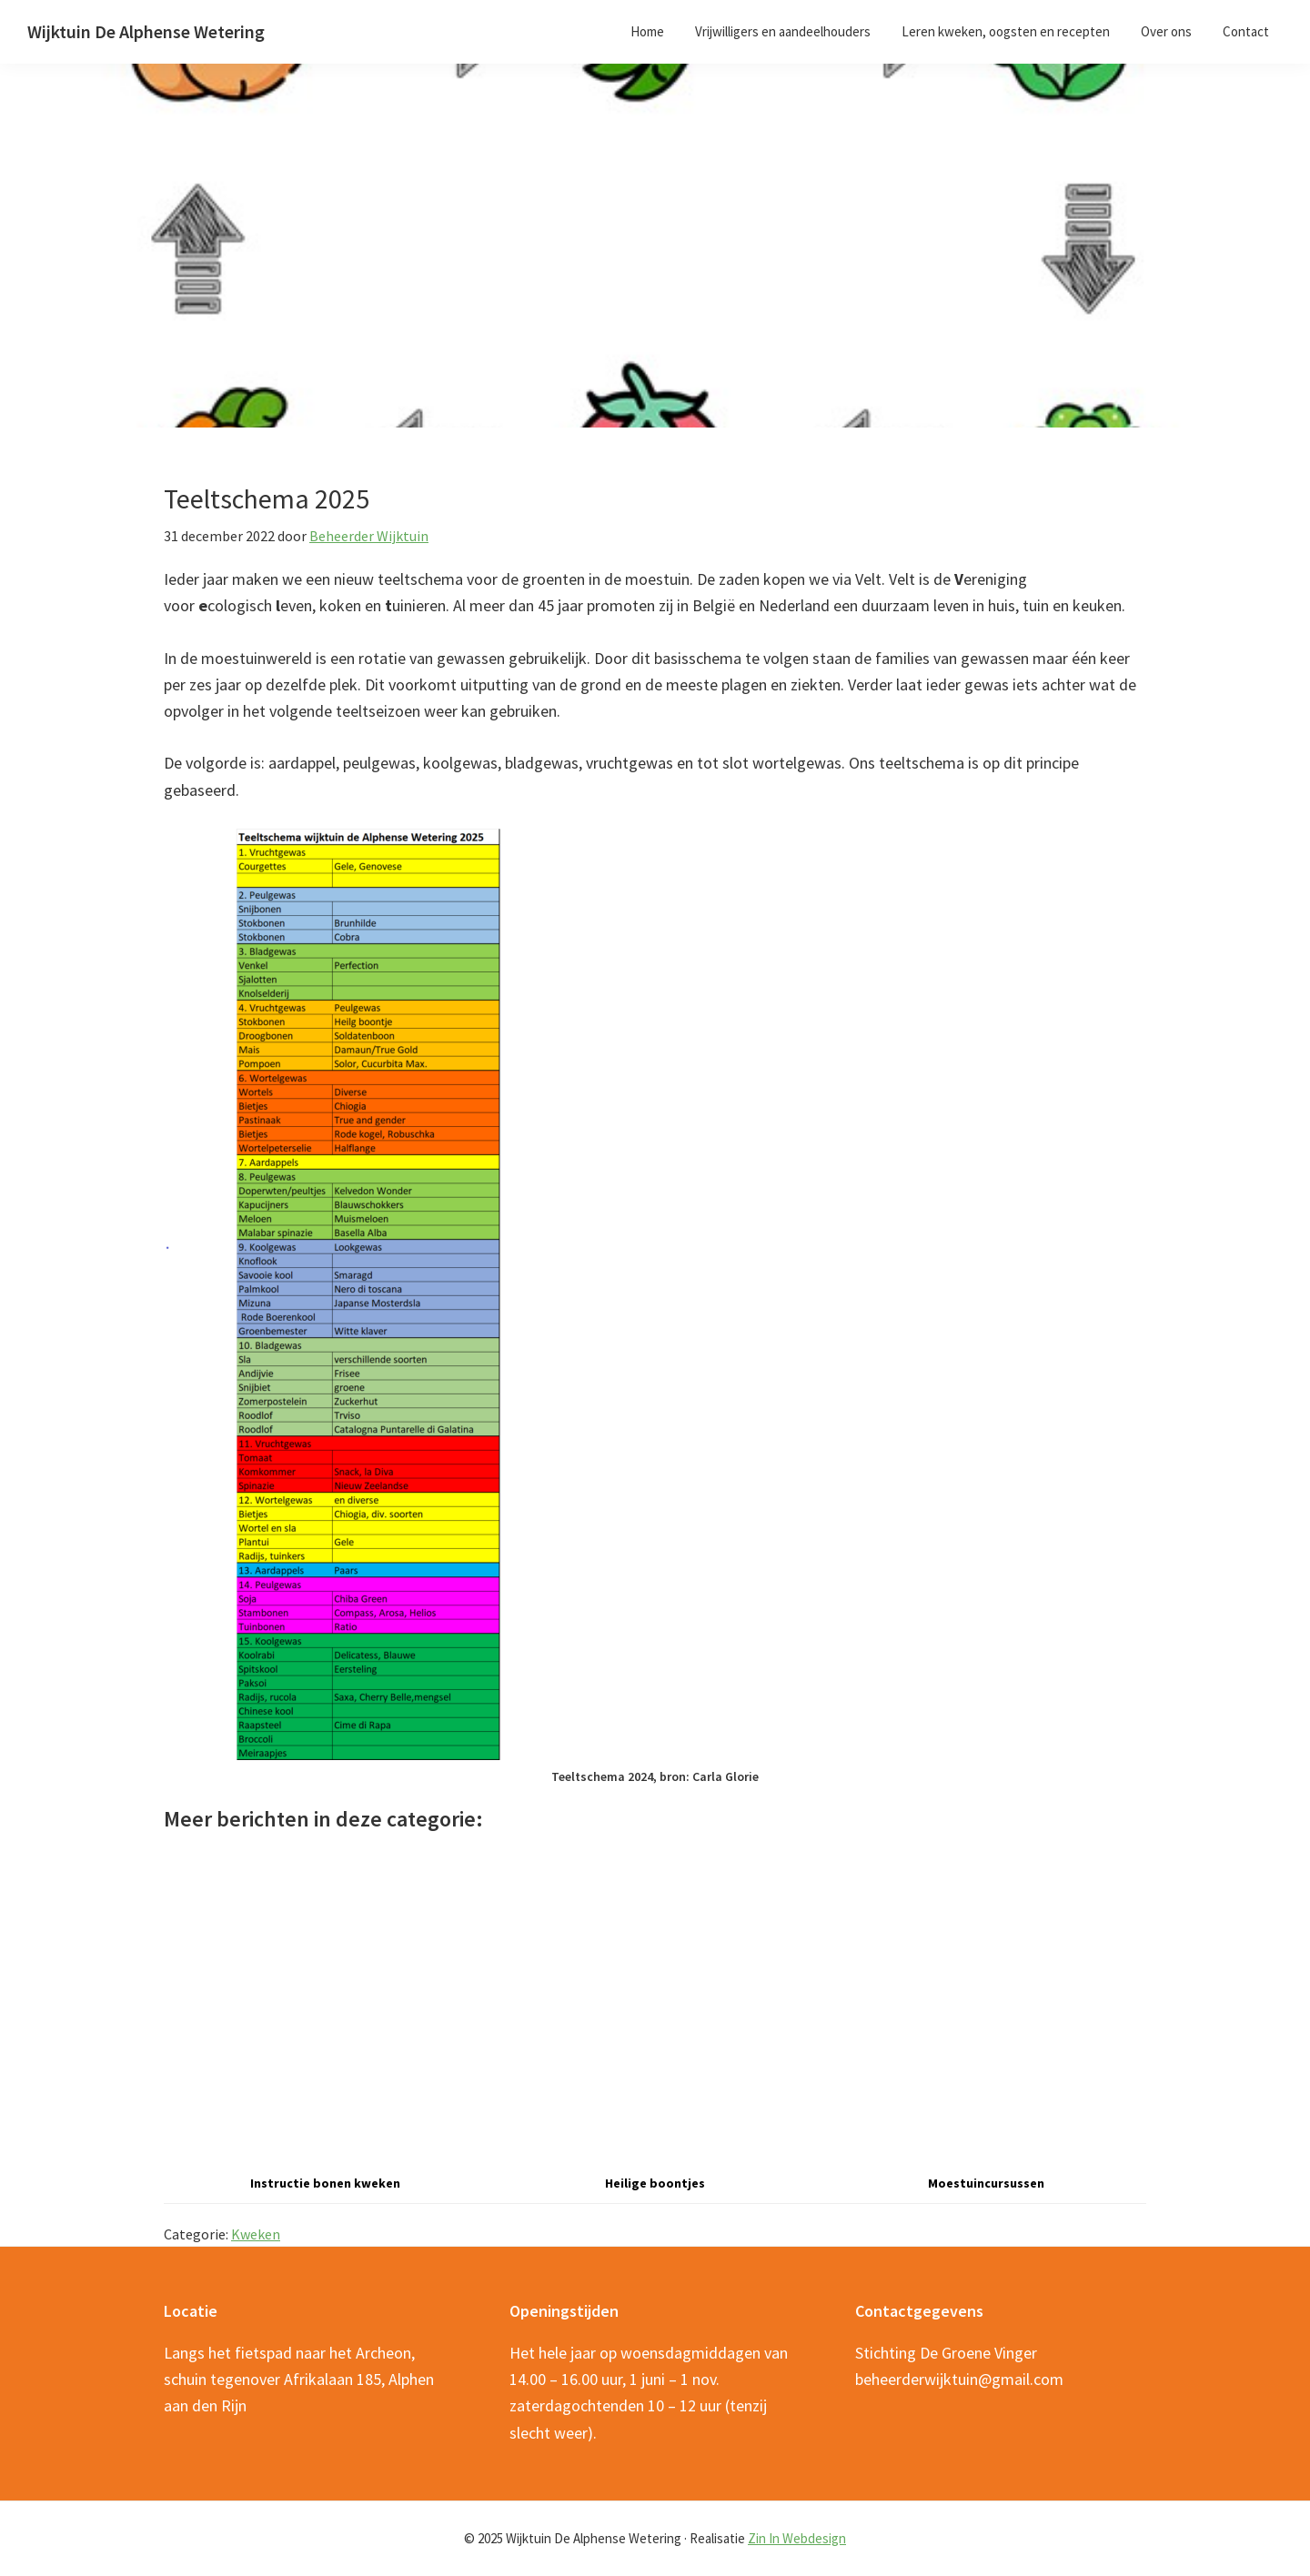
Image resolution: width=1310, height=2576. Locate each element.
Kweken (255, 2234)
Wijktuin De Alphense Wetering (146, 31)
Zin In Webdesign (797, 2538)
